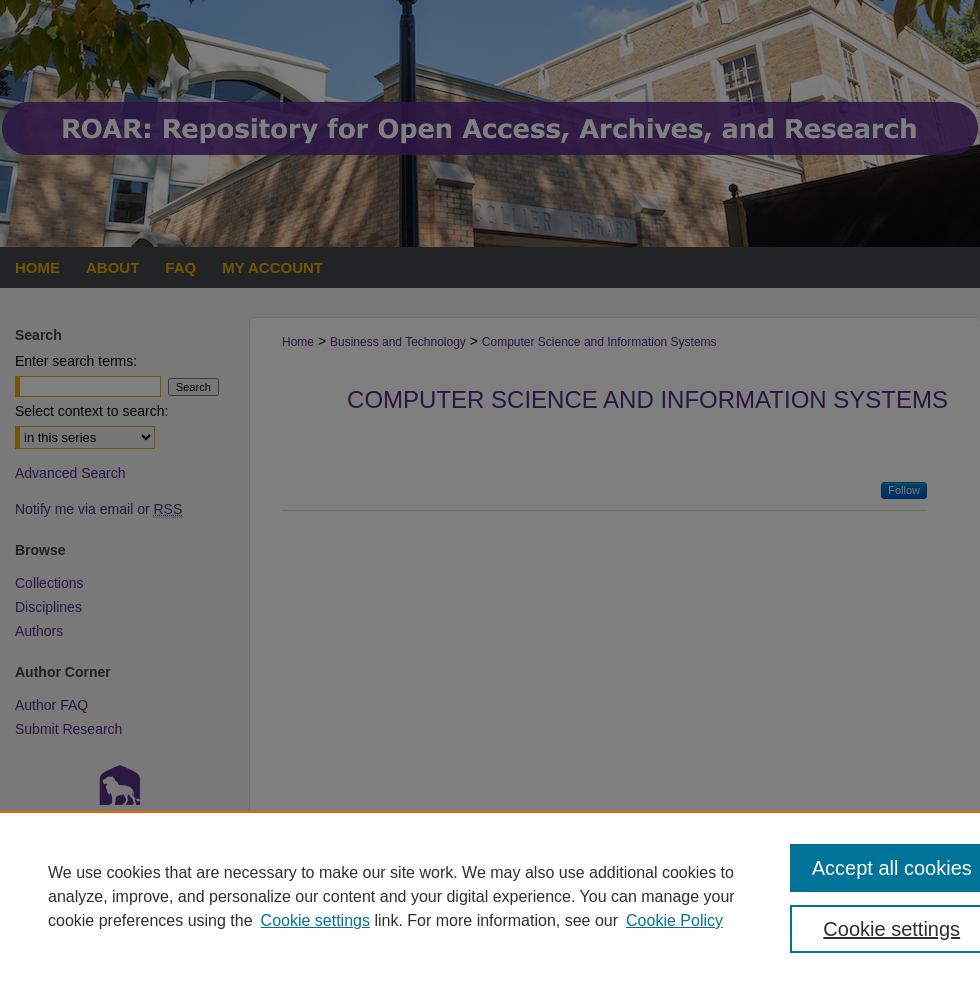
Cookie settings (315, 920)
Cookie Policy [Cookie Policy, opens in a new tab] (674, 920)
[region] (490, 896)
